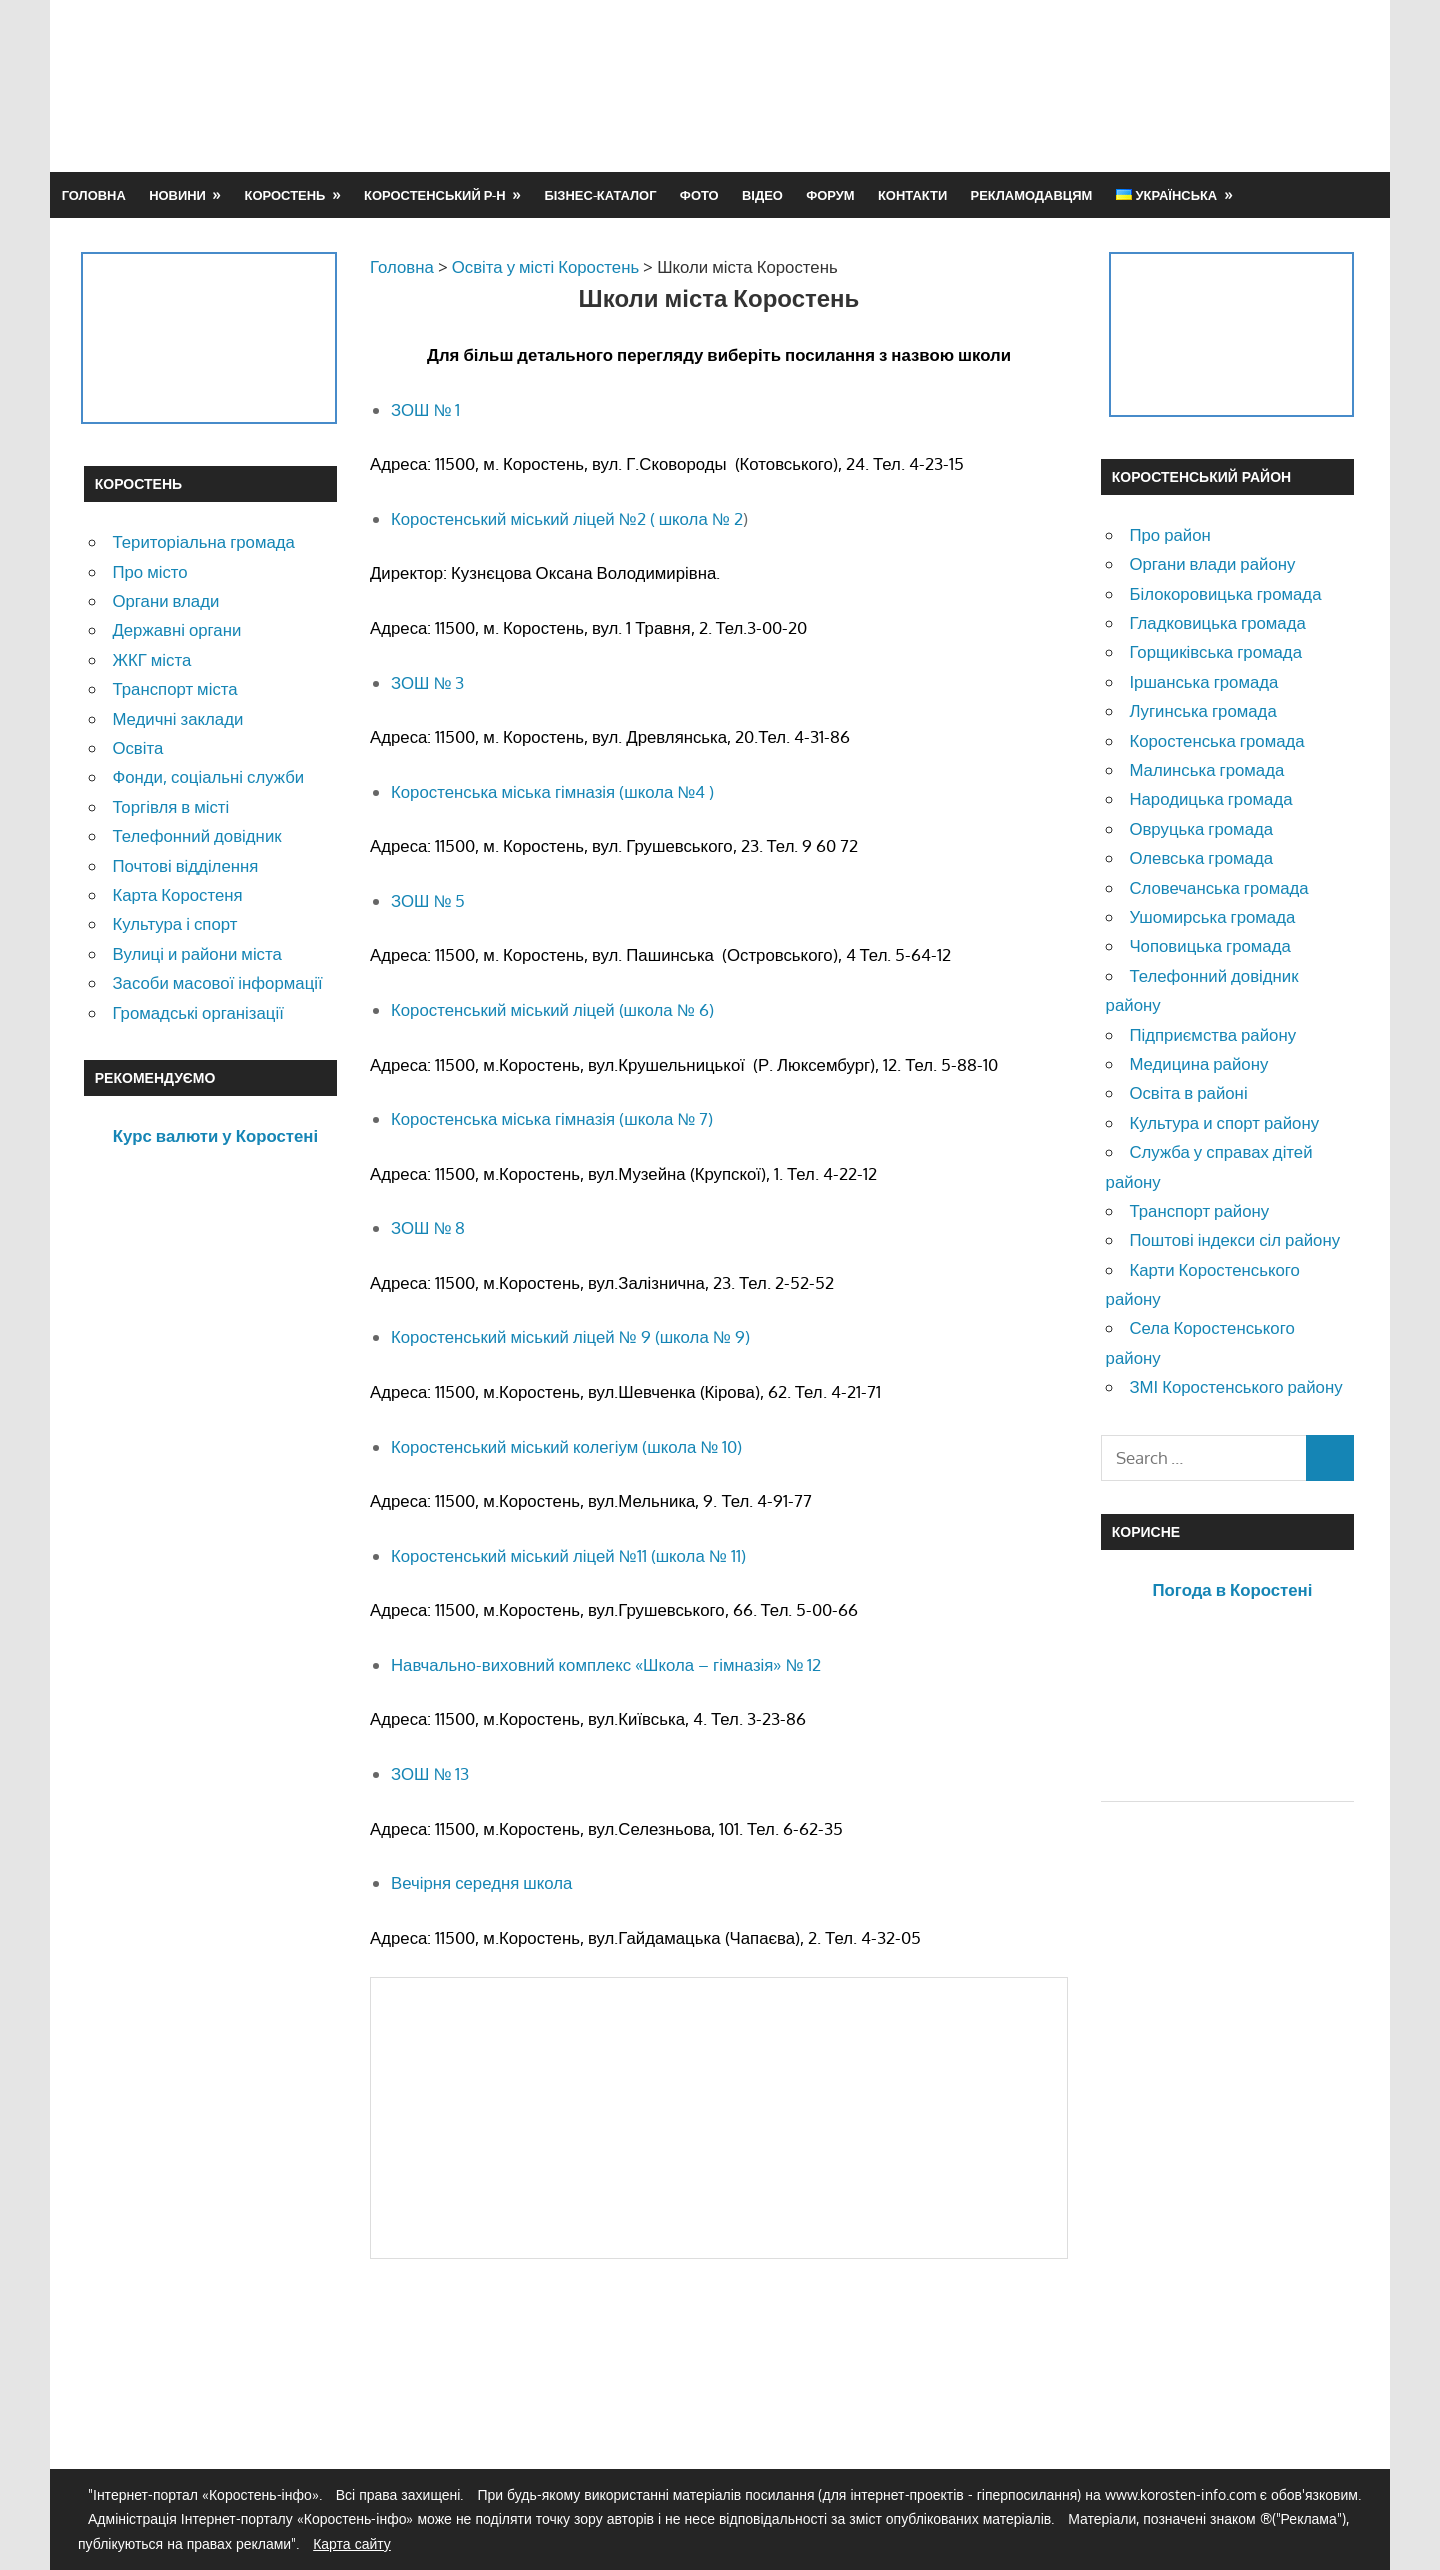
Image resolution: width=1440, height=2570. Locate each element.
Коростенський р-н (435, 195)
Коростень (285, 195)
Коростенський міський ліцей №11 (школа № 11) (568, 1555)
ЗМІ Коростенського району (1235, 1386)
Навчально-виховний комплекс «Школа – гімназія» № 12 (606, 1664)
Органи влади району (1212, 563)
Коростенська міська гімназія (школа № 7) (552, 1118)
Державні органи (176, 629)
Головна (94, 195)
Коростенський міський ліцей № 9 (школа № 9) (570, 1336)
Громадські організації (197, 1012)
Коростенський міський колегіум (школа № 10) (566, 1446)
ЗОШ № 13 (430, 1773)
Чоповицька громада (1209, 945)
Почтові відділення (185, 865)
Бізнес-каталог (600, 195)
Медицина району (1198, 1063)
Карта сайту (352, 2543)
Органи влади (165, 600)
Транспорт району (1199, 1210)
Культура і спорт (174, 923)
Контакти (912, 195)
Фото (699, 195)
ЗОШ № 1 (425, 409)
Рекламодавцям (1032, 195)
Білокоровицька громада (1225, 593)
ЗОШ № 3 (427, 682)
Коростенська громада (1216, 740)
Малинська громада (1206, 769)
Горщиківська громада (1215, 651)
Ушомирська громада (1212, 916)
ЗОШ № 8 (428, 1227)
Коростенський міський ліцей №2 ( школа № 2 (567, 518)
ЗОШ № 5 (428, 900)
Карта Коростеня (177, 894)
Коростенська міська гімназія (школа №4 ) (552, 791)
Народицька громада (1210, 798)
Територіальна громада (203, 541)
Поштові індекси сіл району (1234, 1239)
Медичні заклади (177, 718)
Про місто (149, 571)
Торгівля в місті (170, 806)
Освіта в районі (1188, 1092)
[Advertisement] (992, 85)
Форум (830, 195)
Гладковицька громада (1217, 622)
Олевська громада (1201, 857)
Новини (177, 195)
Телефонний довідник (196, 835)
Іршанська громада (1203, 681)
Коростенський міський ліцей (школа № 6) (552, 1009)
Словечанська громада (1218, 887)
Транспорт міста (174, 688)
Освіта (137, 747)
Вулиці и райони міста (196, 953)
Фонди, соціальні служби (208, 776)
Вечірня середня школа (481, 1882)
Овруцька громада (1201, 828)
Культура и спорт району (1224, 1122)
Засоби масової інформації (217, 982)
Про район (1169, 534)
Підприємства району (1212, 1034)
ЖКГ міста (151, 659)
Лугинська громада (1202, 710)
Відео (762, 195)
